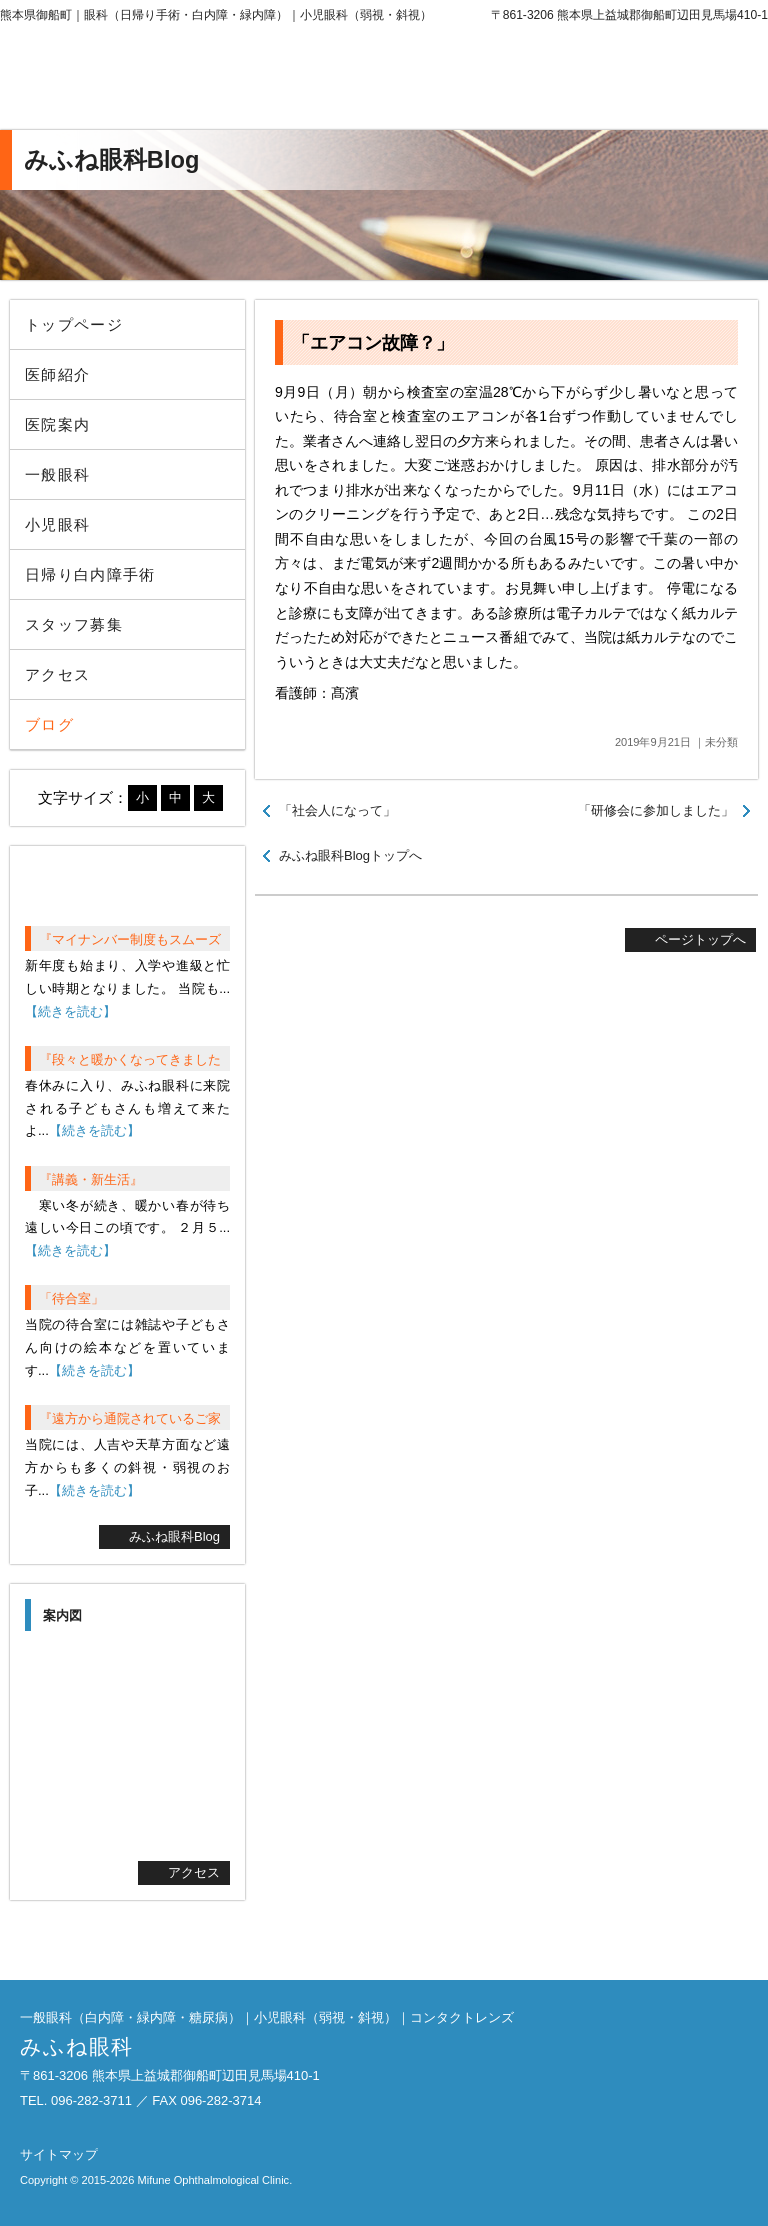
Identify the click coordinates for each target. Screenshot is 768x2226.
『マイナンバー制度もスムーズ (130, 939)
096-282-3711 (603, 80)
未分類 (721, 742)
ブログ (49, 724)
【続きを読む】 (70, 1011)
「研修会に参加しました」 (656, 810)
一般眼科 (57, 474)
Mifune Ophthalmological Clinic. (214, 2180)
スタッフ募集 (74, 624)
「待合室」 (71, 1298)
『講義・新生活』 (91, 1179)
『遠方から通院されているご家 (130, 1418)
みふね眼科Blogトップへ (350, 855)
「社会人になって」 (337, 810)
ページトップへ (700, 939)
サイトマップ (59, 2154)
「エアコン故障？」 (373, 343)
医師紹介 (57, 374)
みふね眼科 (165, 80)
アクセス (57, 674)
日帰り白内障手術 (90, 574)
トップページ (74, 324)
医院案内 (57, 424)
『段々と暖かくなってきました (130, 1059)
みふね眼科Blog (174, 1536)
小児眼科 (57, 524)
